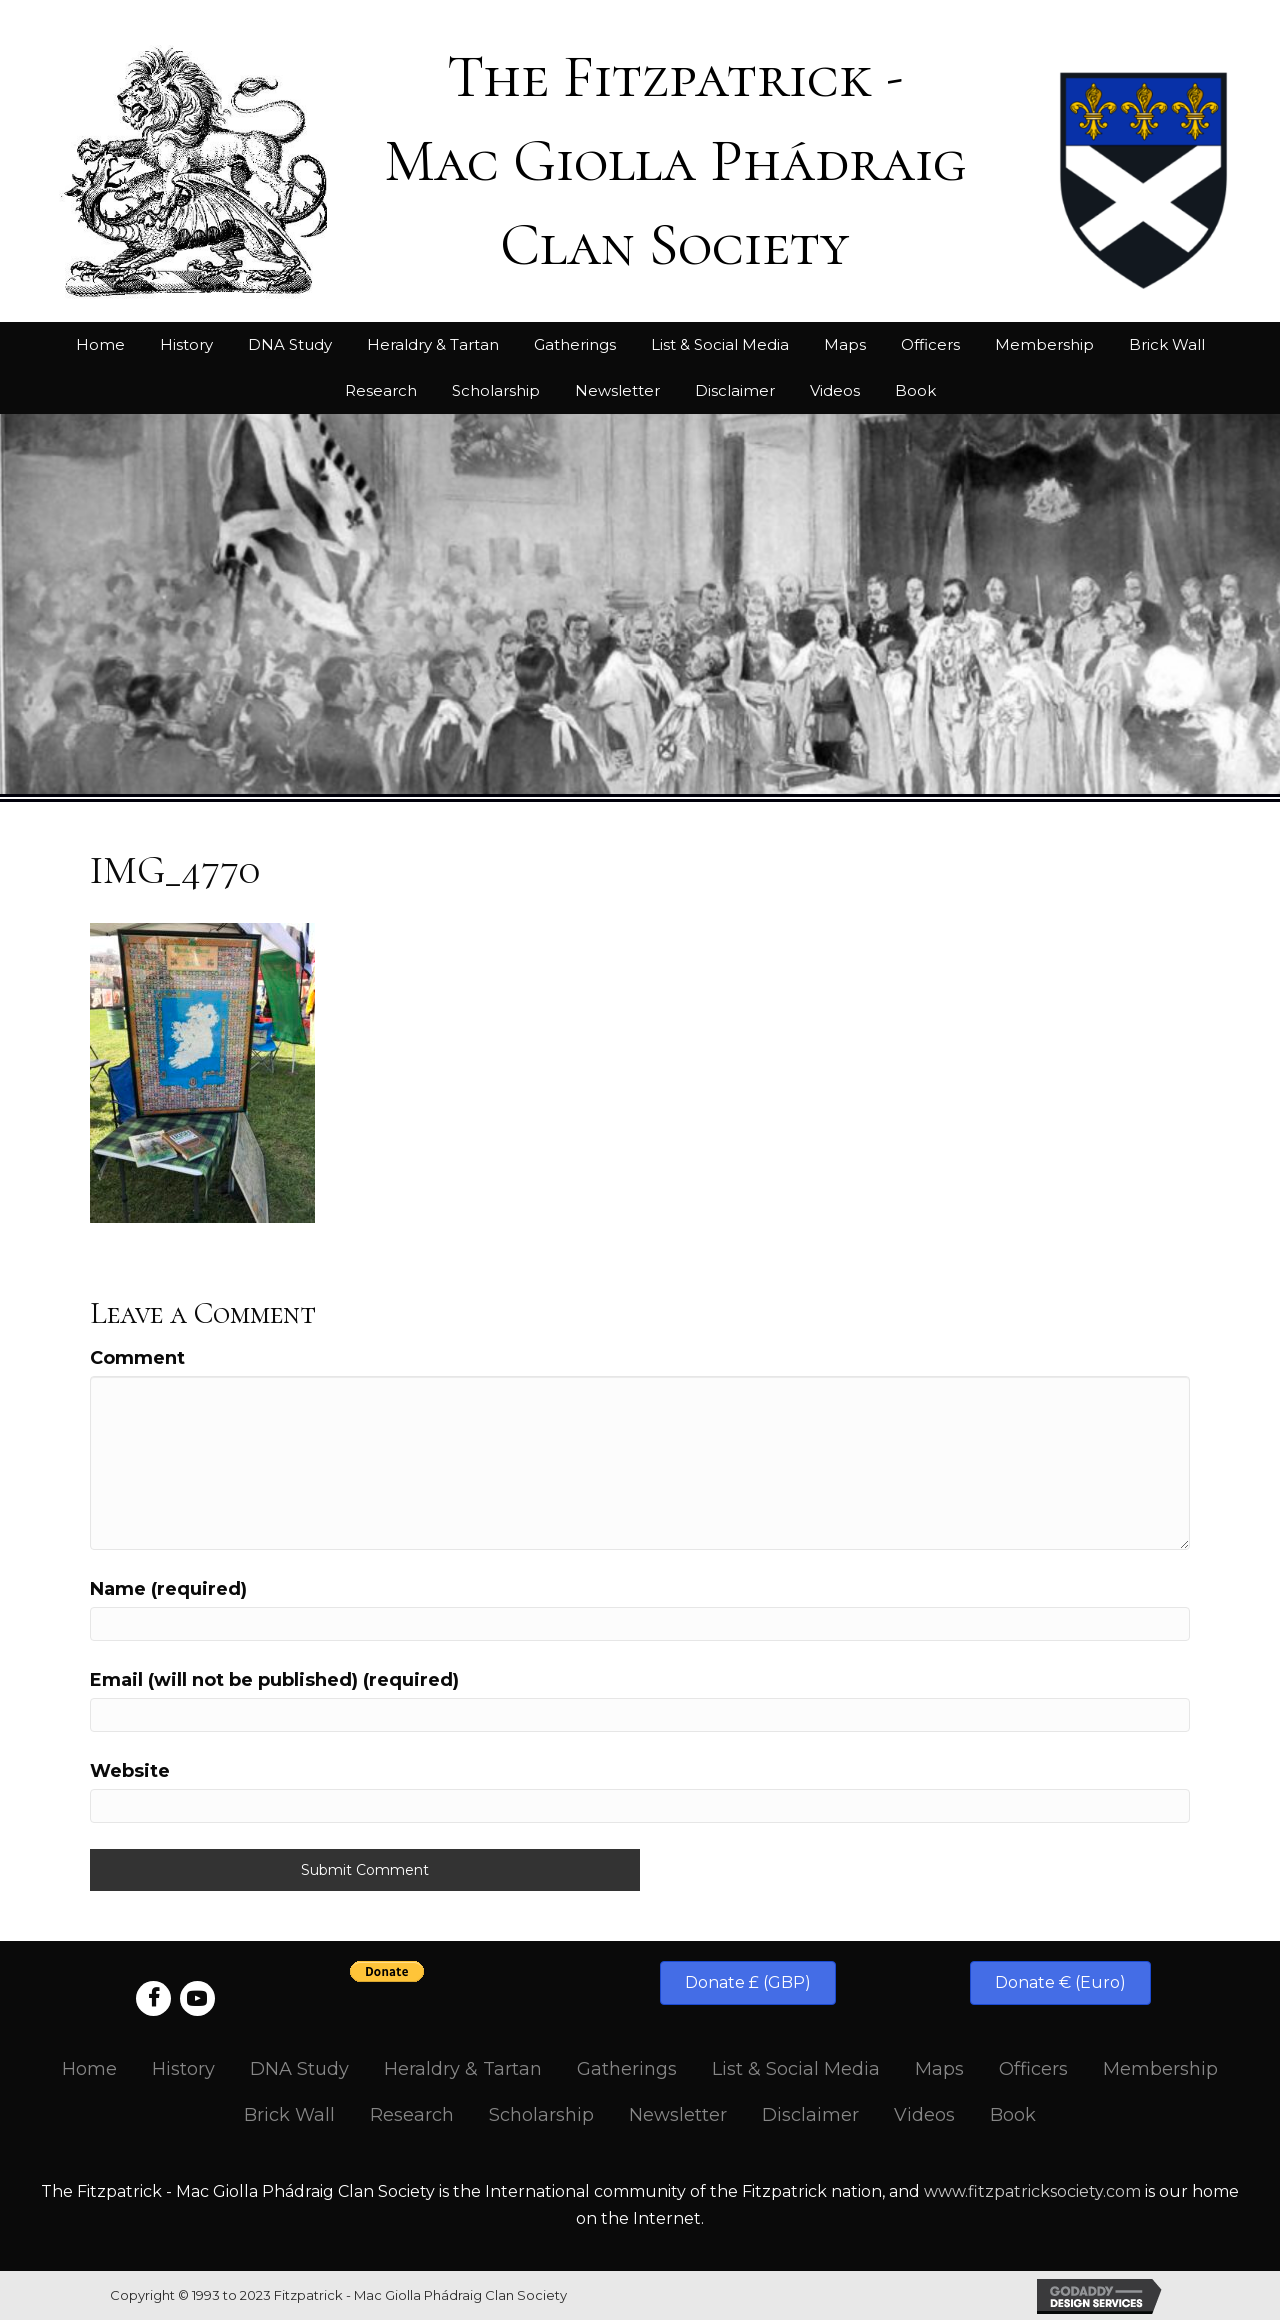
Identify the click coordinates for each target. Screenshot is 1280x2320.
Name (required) (168, 1589)
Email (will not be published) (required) (274, 1680)
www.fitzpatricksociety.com (1032, 2191)
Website (130, 1771)
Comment (137, 1358)
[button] (748, 1983)
